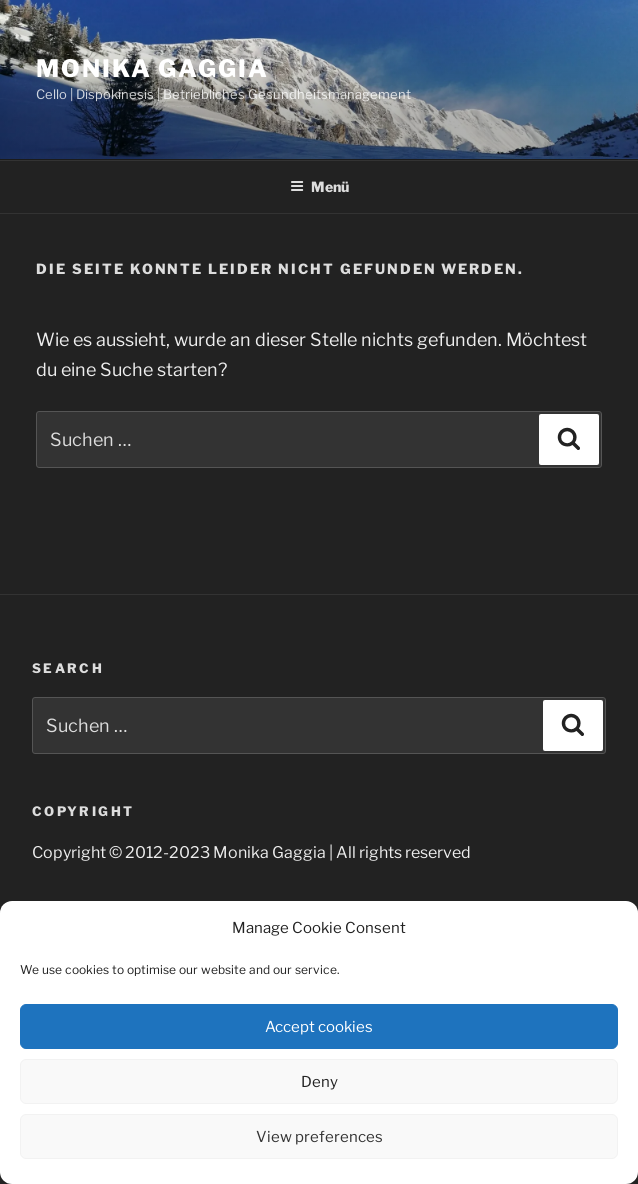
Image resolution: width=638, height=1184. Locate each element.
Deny (319, 1082)
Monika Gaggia (152, 68)
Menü (319, 186)
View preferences (319, 1137)
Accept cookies (319, 1027)
